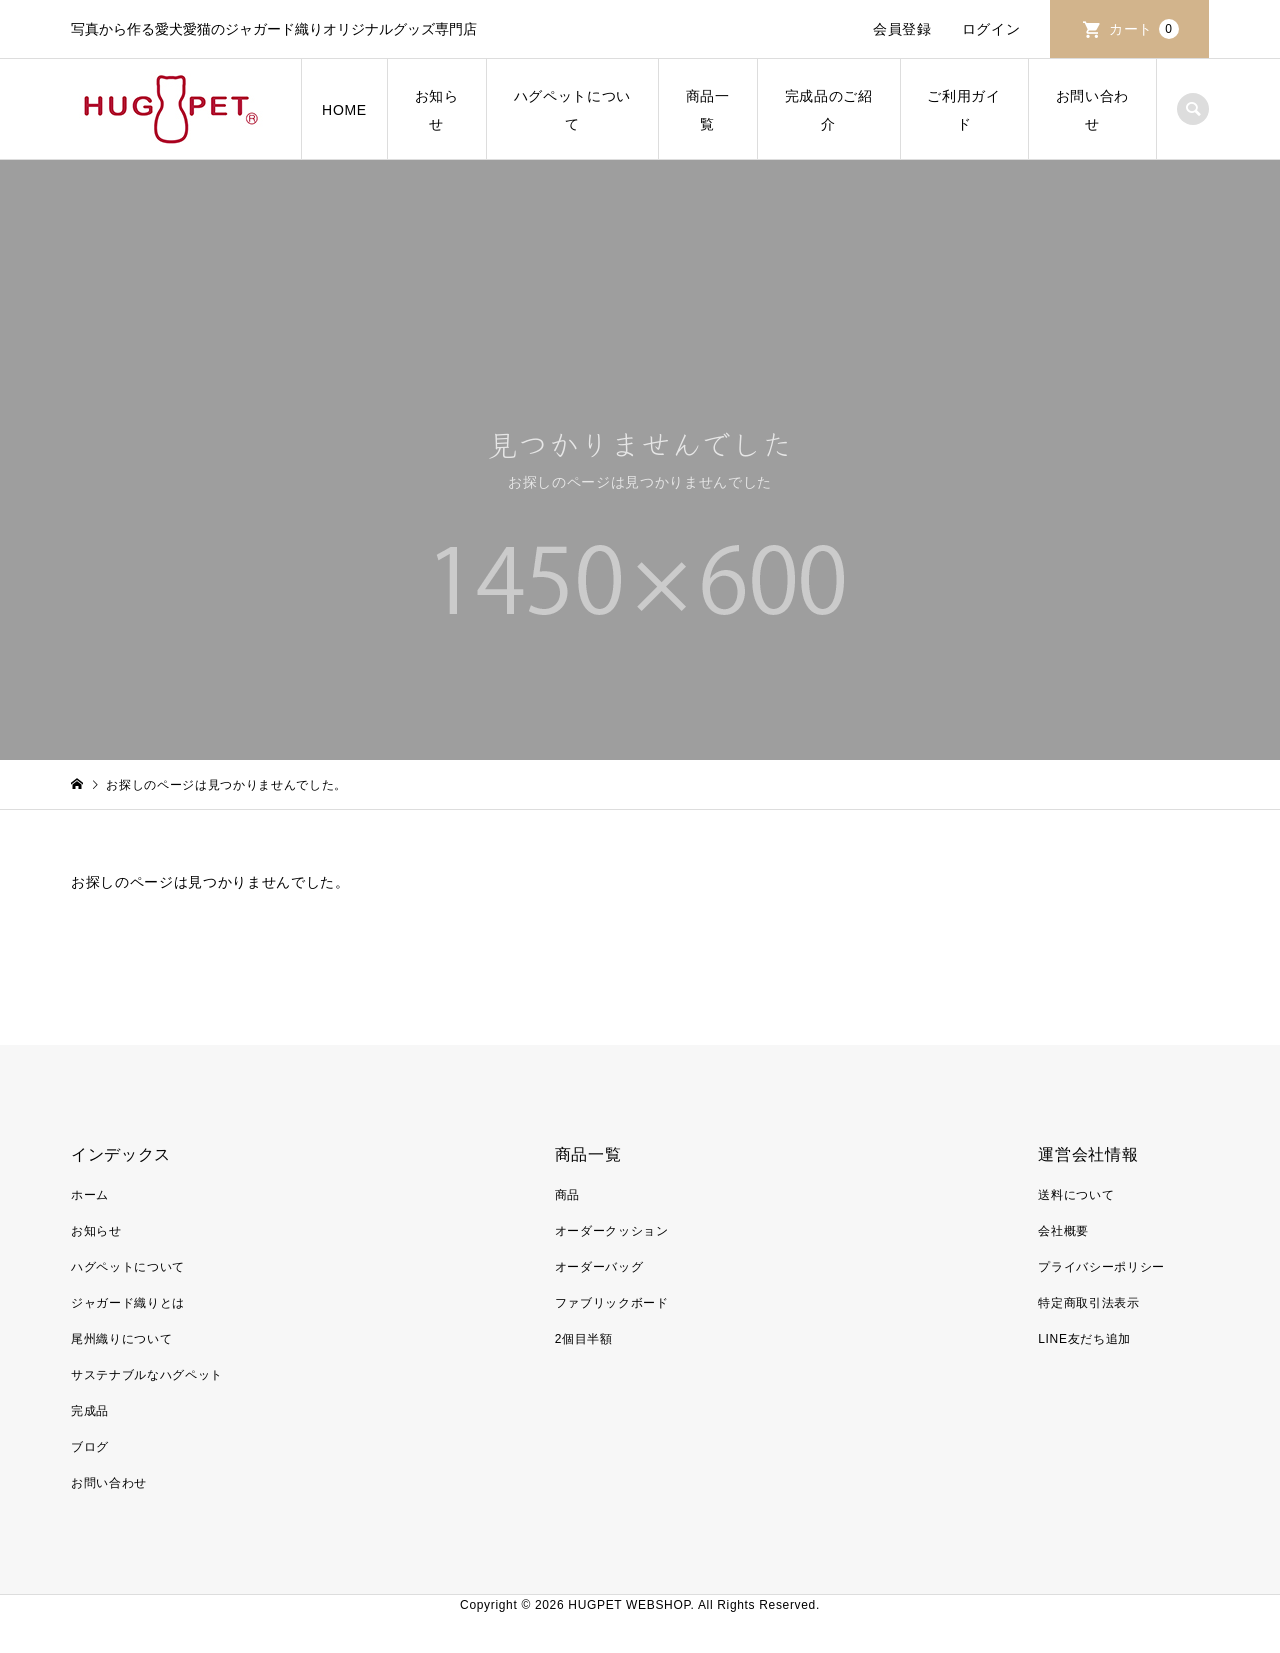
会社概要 (1063, 1231)
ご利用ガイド (963, 110)
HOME (344, 110)
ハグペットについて (572, 110)
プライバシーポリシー (1101, 1267)
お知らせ (437, 110)
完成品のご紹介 (829, 110)
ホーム (90, 1195)
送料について (1076, 1195)
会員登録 (902, 29)
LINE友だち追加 (1084, 1339)
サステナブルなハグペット (147, 1375)
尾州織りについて (121, 1339)
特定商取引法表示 (1088, 1303)
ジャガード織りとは (128, 1303)
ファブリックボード (612, 1303)
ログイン (991, 29)
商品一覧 (708, 110)
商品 (567, 1195)
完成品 (90, 1411)
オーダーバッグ (599, 1267)
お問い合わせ (1092, 110)
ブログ (90, 1447)
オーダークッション (612, 1231)
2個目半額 (584, 1339)
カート (1144, 29)
